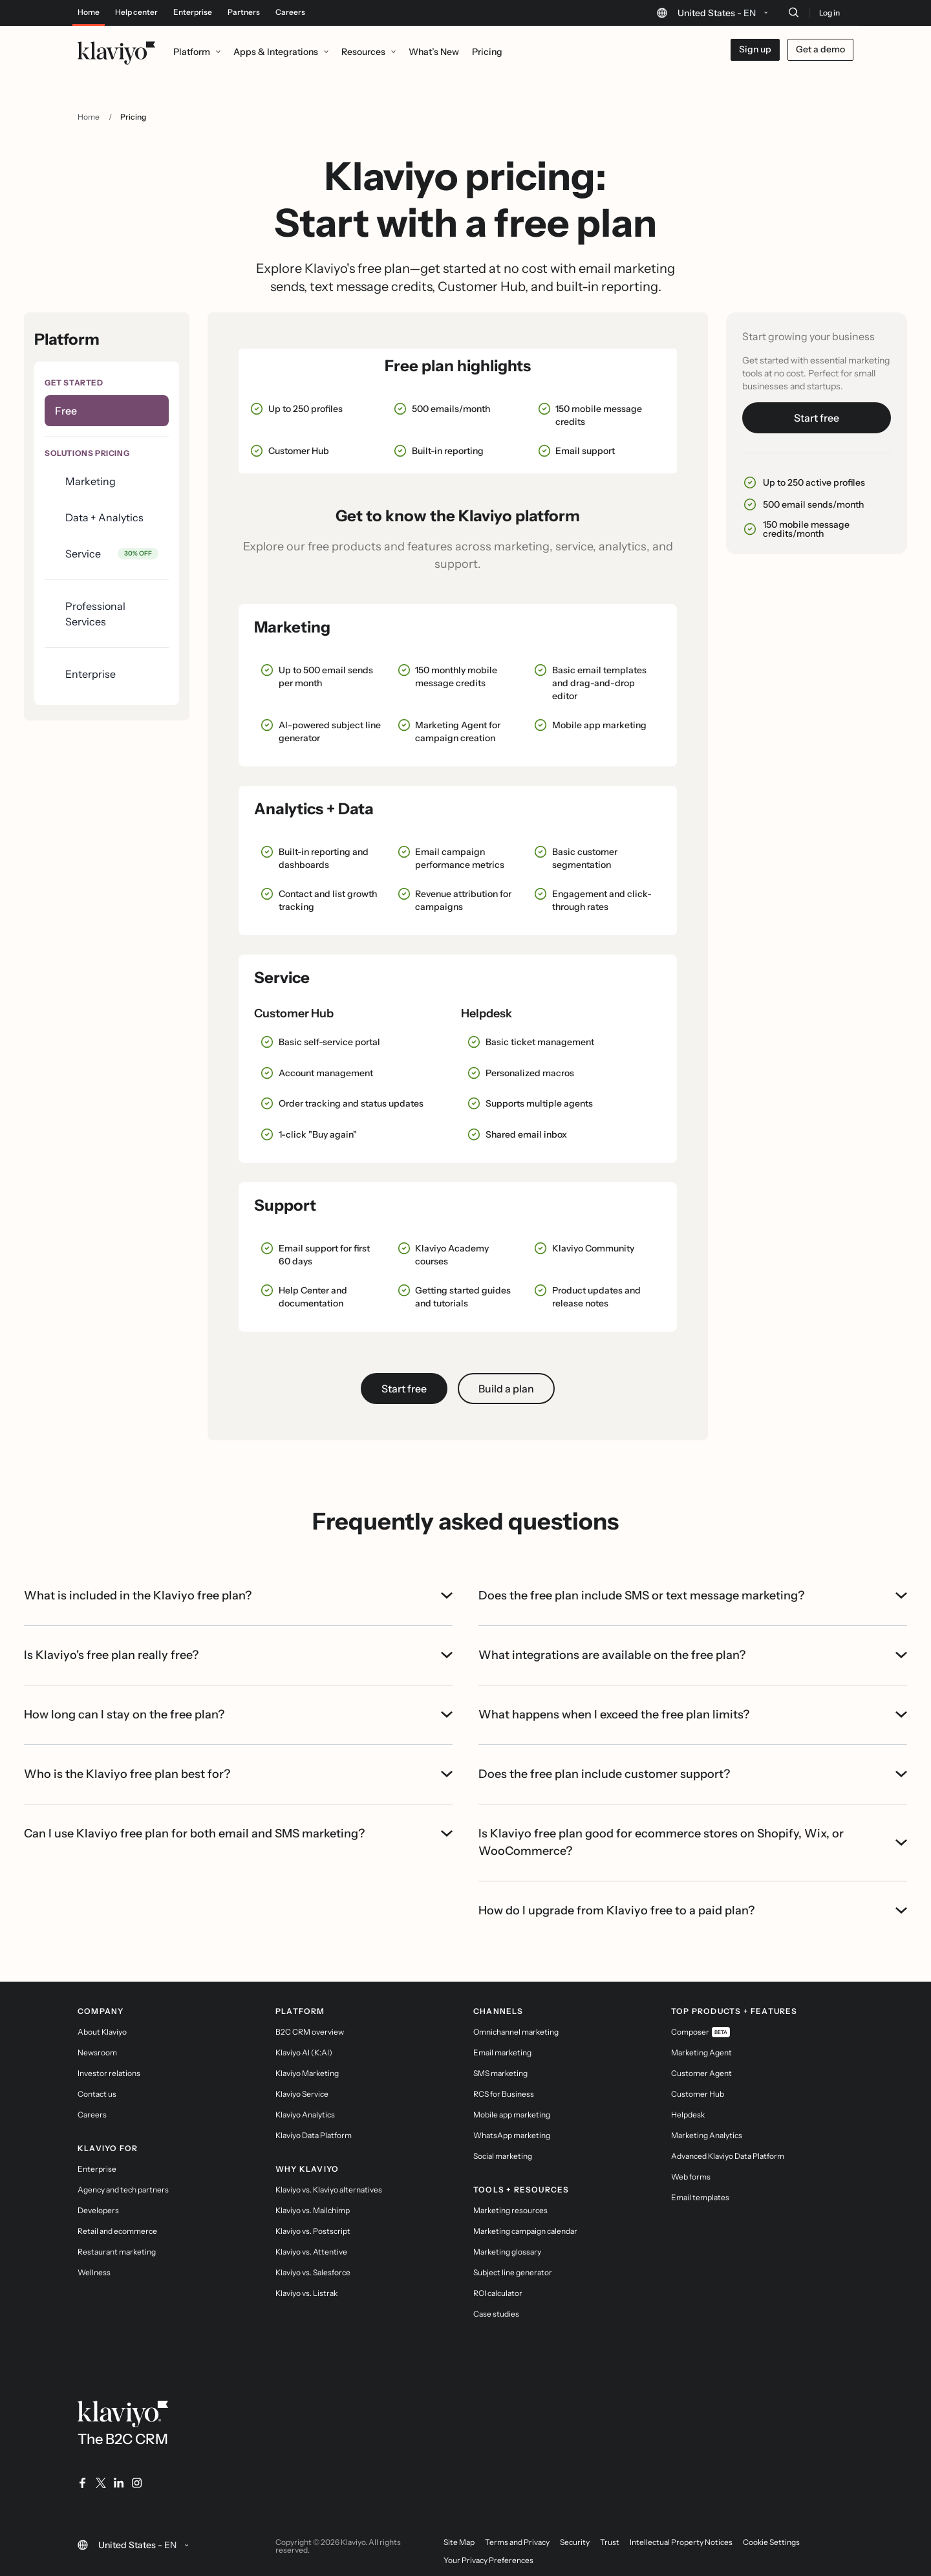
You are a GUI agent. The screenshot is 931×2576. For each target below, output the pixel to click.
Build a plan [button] (506, 1388)
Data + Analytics (104, 517)
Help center (136, 12)
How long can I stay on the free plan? (238, 1714)
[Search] (793, 12)
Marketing (90, 481)
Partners (244, 12)
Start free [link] (404, 1388)
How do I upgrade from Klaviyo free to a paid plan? (692, 1910)
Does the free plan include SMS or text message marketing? (692, 1595)
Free (66, 410)
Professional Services (95, 614)
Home (89, 12)
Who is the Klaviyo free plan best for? (238, 1774)
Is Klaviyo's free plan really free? (238, 1655)
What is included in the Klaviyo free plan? (238, 1595)
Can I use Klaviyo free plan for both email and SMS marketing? (238, 1833)
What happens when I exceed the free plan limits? (692, 1714)
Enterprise (192, 12)
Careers (290, 12)
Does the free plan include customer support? (692, 1774)
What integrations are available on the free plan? (692, 1655)
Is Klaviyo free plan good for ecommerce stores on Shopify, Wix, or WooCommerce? (692, 1842)
